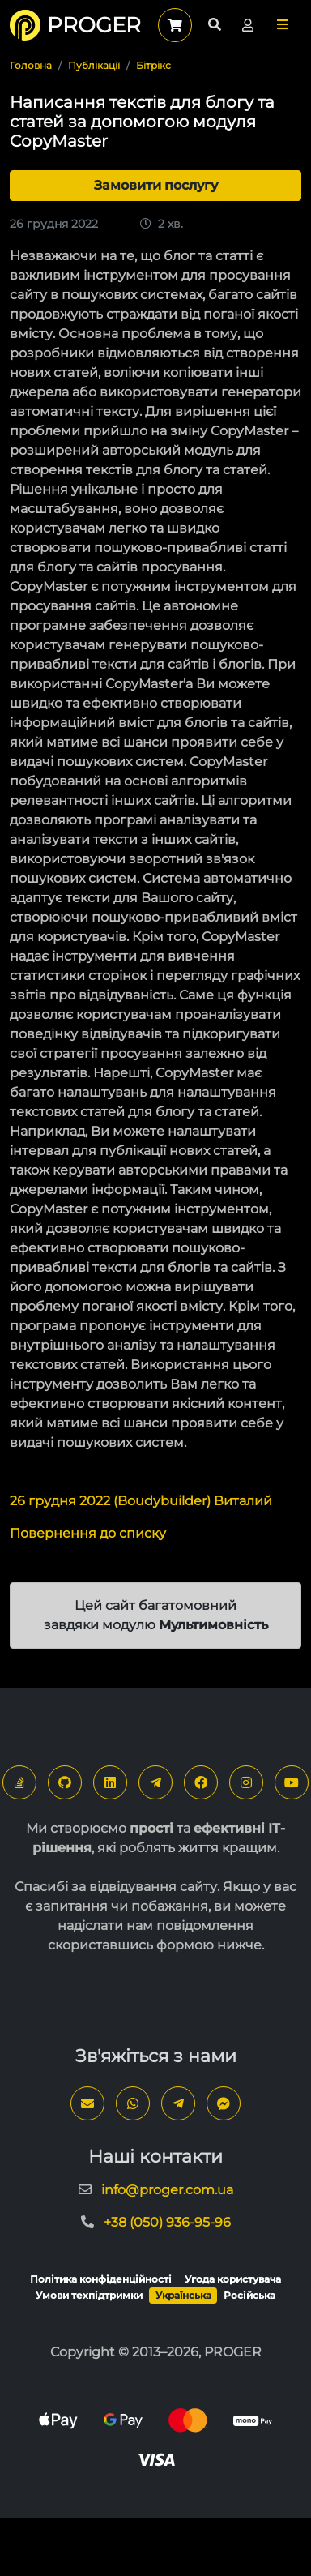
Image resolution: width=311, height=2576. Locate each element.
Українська (183, 2295)
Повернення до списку (88, 1533)
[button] (282, 24)
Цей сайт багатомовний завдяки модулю (156, 1615)
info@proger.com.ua (167, 2189)
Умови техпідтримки (89, 2295)
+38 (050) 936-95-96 (167, 2222)
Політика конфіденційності (101, 2279)
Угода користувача (233, 2279)
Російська (249, 2295)
